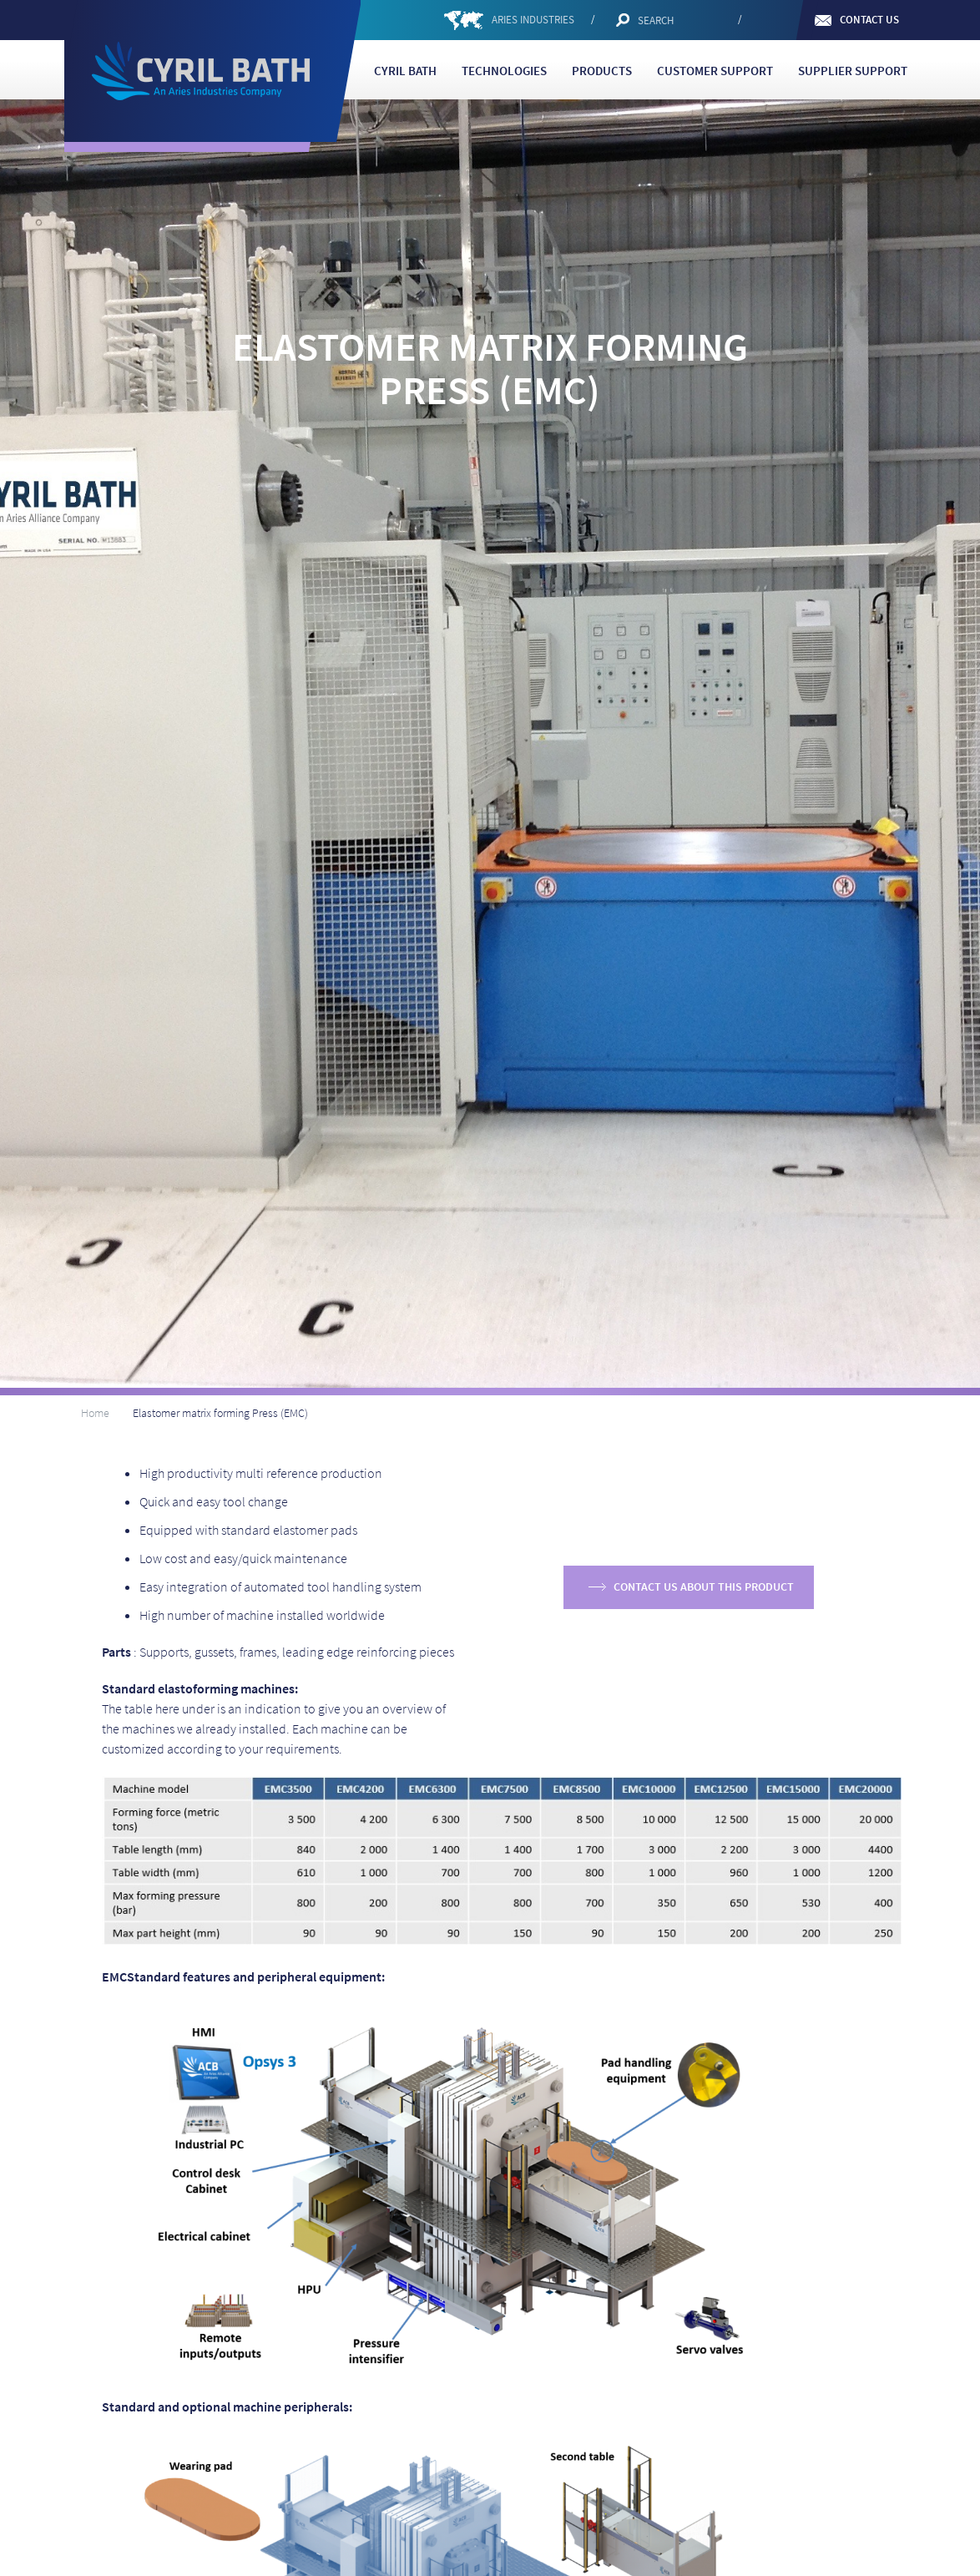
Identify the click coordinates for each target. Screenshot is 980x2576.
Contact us (869, 20)
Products (602, 71)
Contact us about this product (704, 1587)
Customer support (715, 71)
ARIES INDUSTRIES (533, 20)
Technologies (504, 71)
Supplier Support (852, 71)
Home (95, 1413)
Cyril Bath (405, 71)
